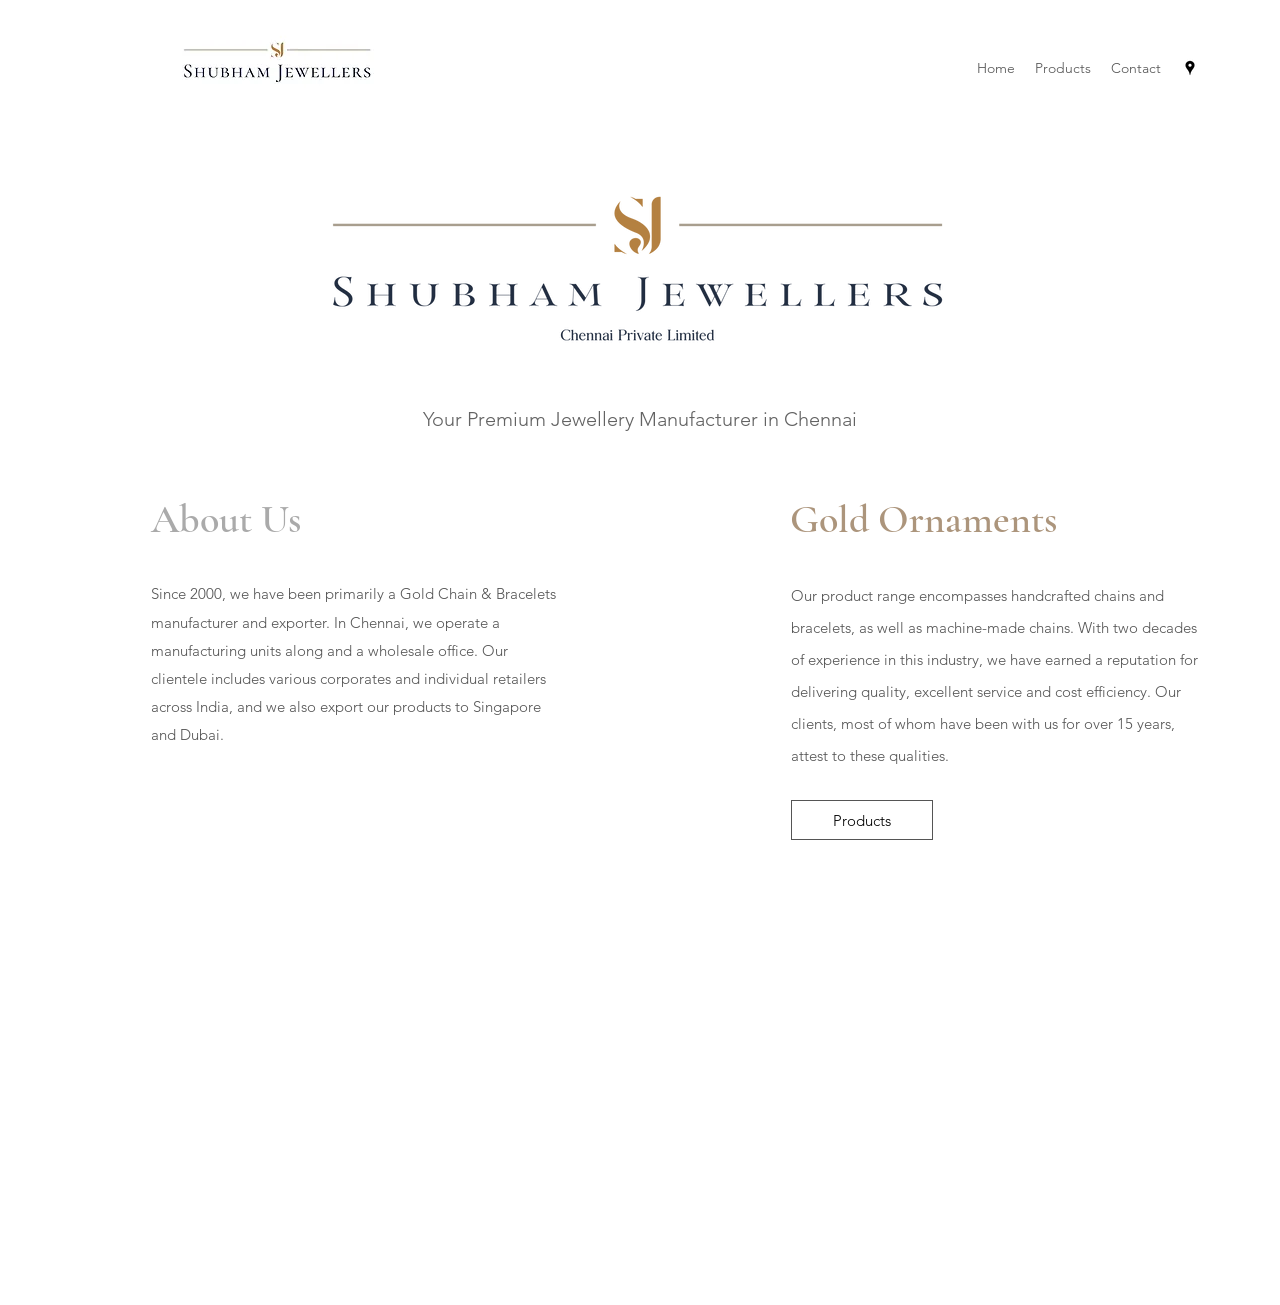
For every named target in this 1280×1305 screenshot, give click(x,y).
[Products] (862, 820)
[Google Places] (1190, 68)
